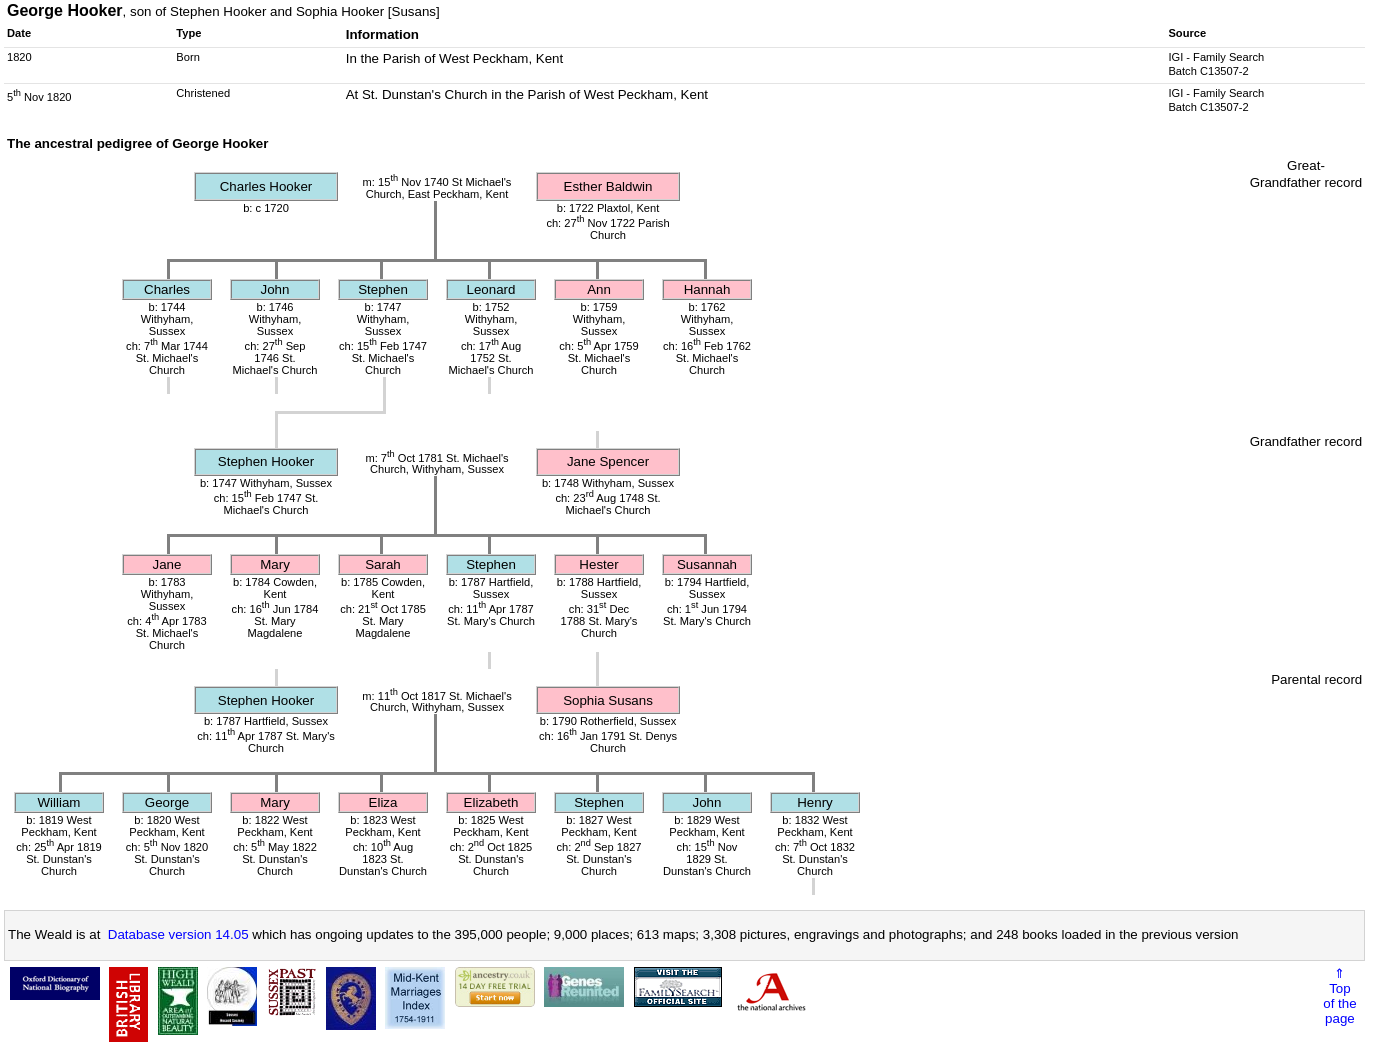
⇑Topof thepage (1339, 996)
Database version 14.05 (178, 934)
